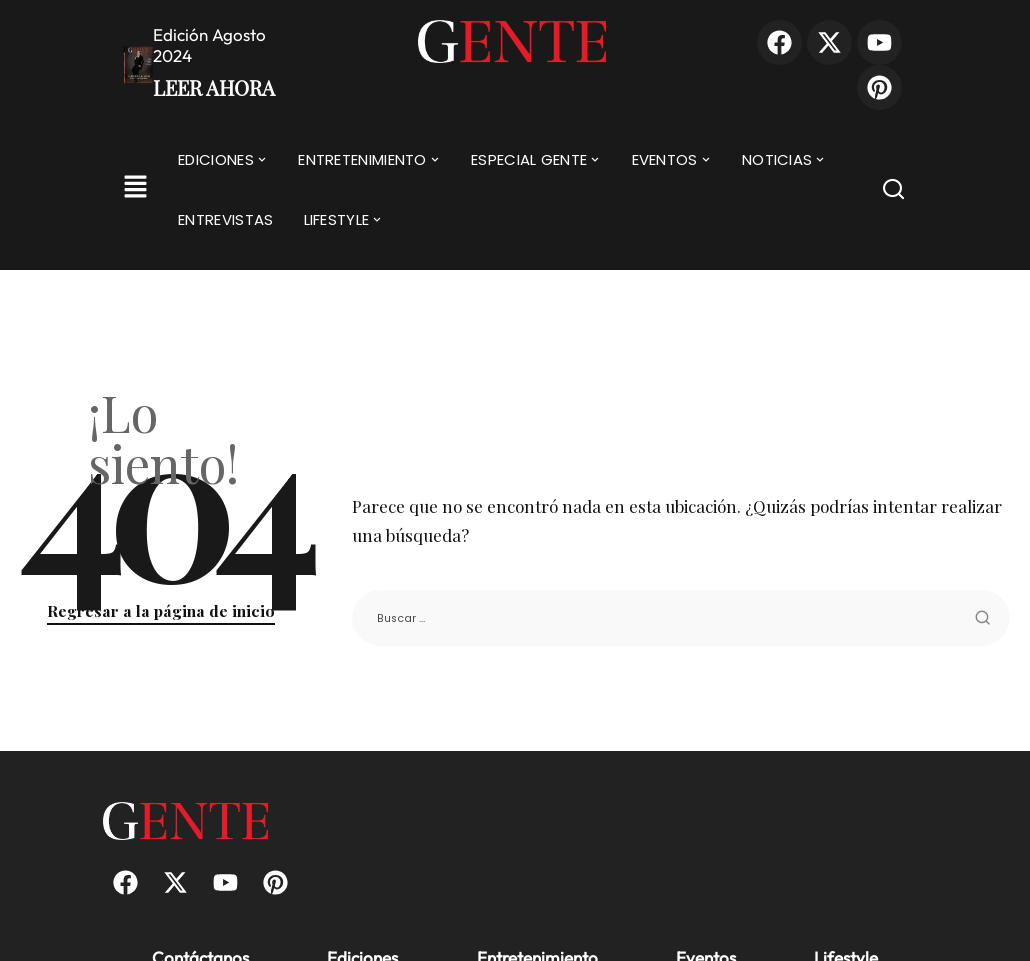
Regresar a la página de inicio (161, 610)
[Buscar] (893, 193)
